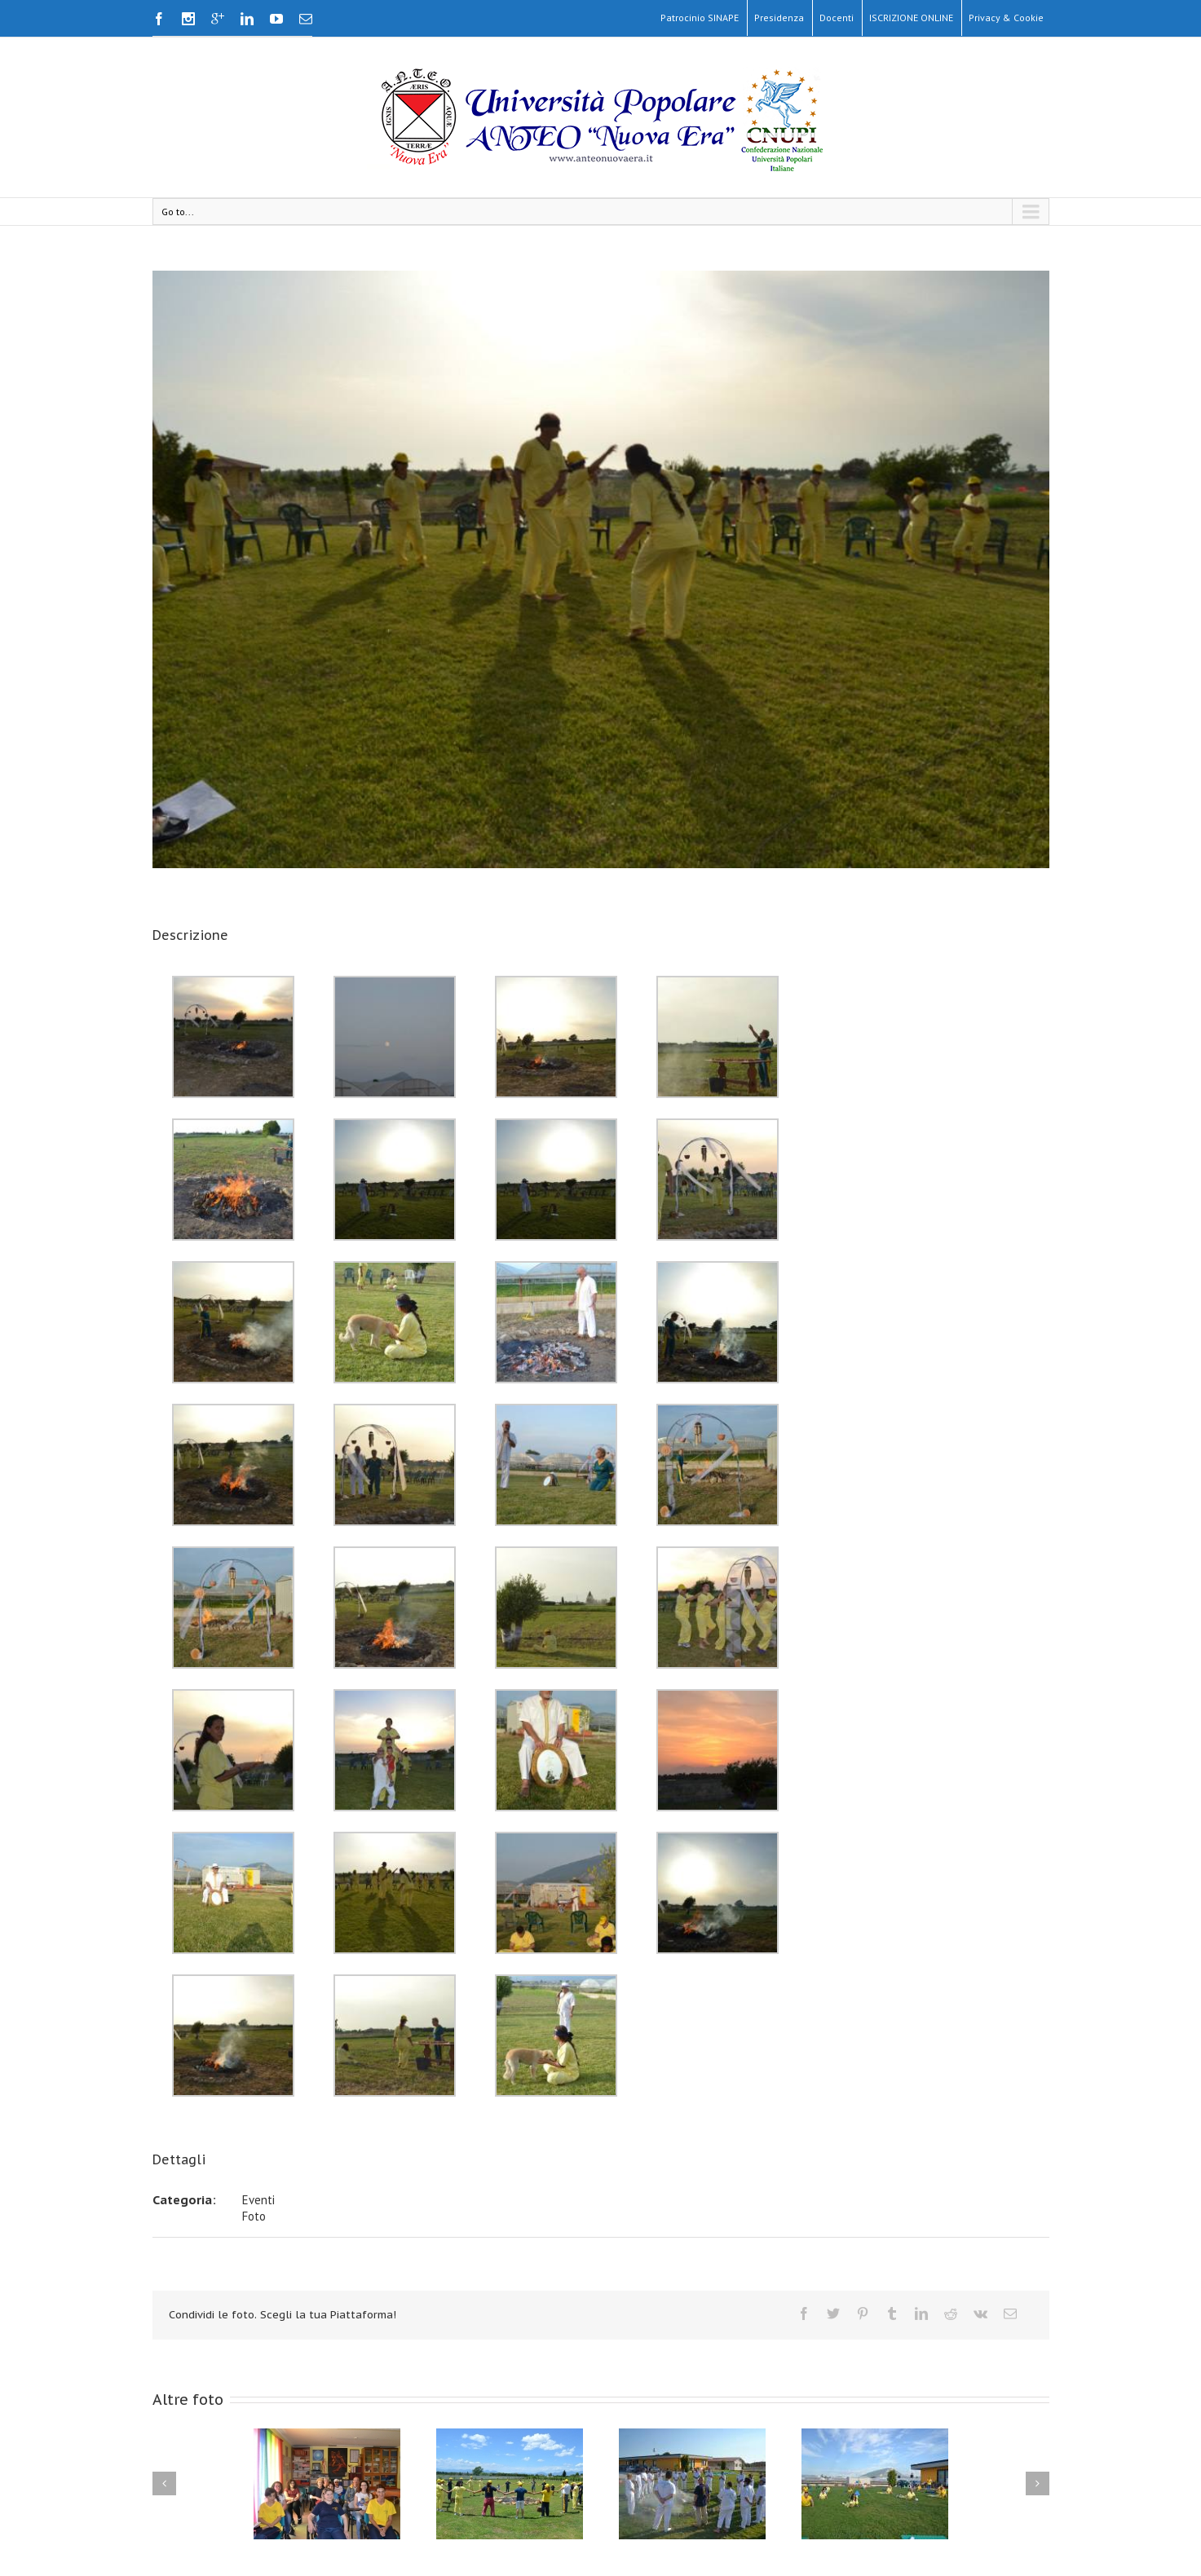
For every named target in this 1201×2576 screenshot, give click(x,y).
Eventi (258, 2200)
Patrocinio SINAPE (699, 17)
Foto (254, 2216)
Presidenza (779, 17)
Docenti (836, 17)
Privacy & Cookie (1006, 17)
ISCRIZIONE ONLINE (911, 17)
